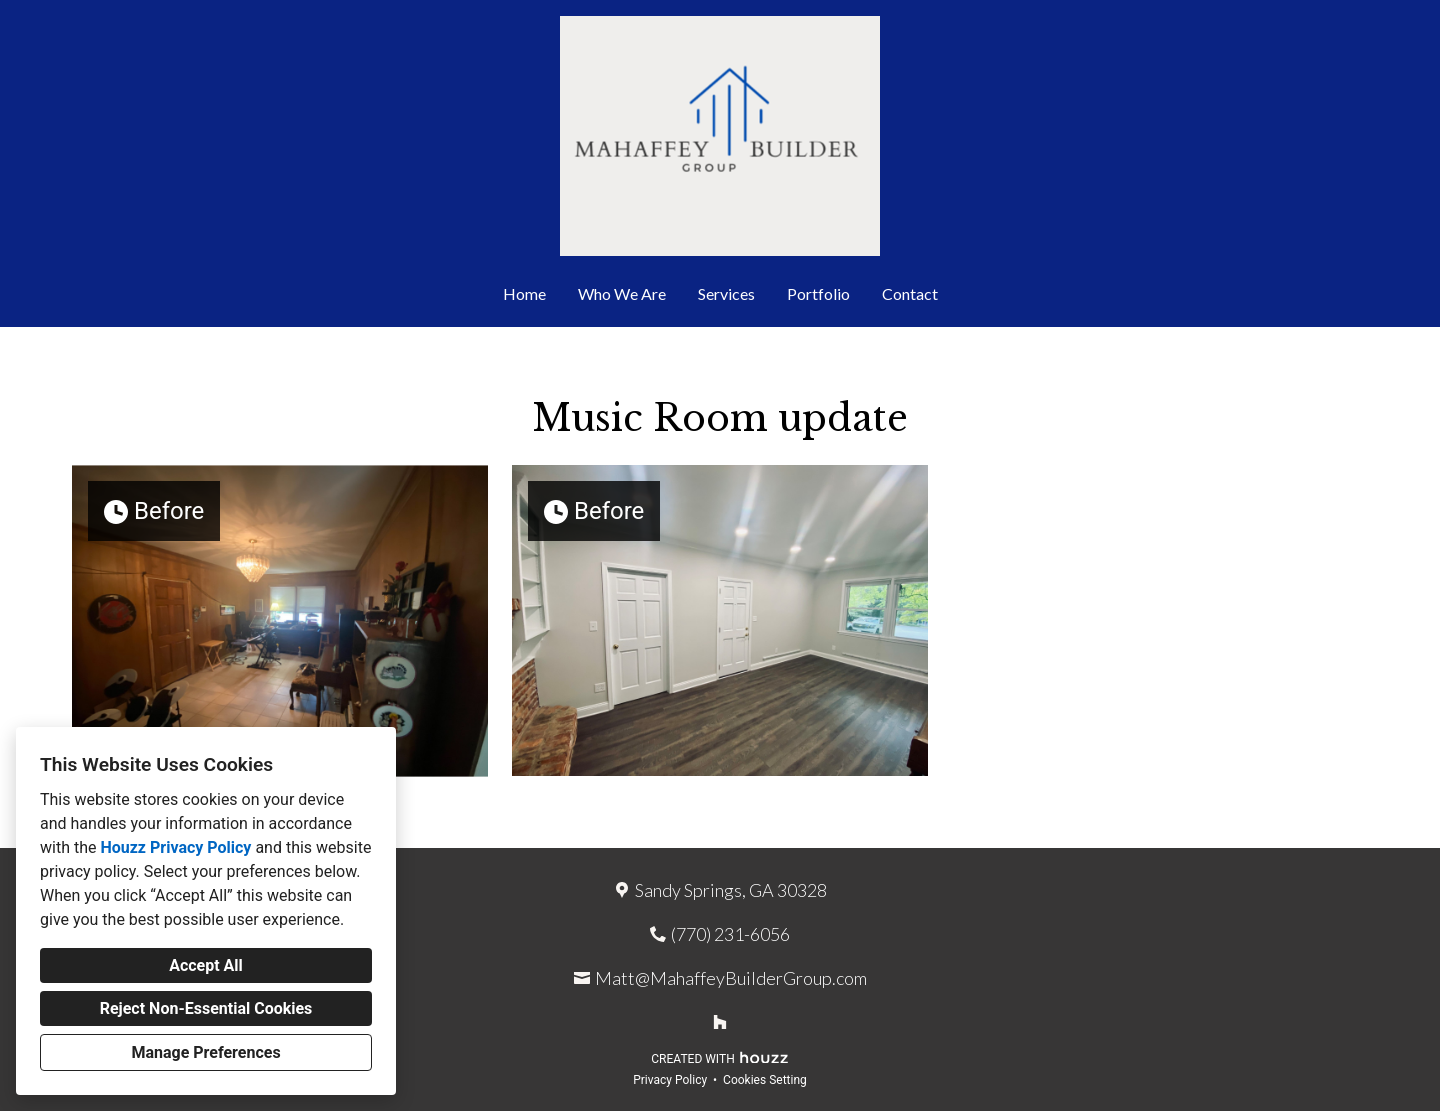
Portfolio (818, 293)
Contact (910, 293)
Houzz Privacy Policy (175, 847)
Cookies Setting (765, 1080)
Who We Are (622, 293)
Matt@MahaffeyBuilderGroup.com (731, 978)
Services (726, 293)
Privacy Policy (670, 1080)
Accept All (206, 965)
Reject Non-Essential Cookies (206, 1008)
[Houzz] (720, 1022)
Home (524, 293)
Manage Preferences (205, 1052)
